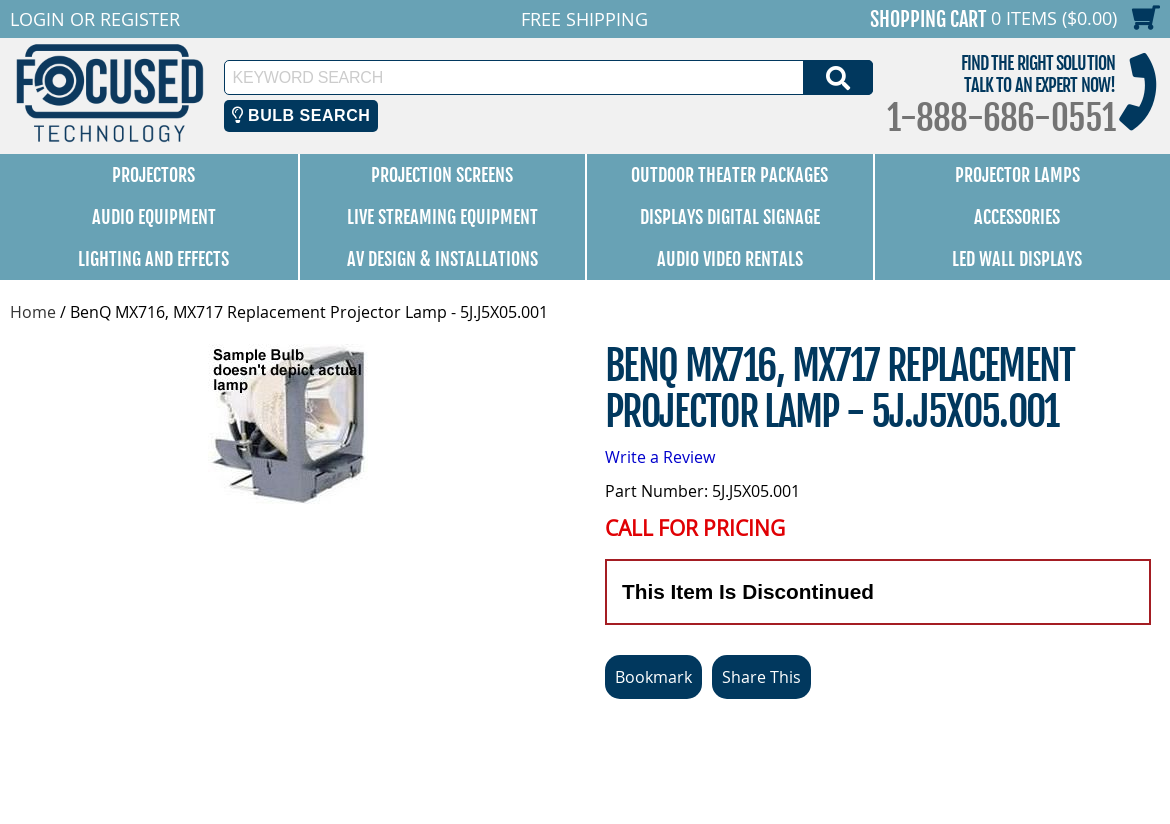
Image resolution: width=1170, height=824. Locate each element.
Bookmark (653, 677)
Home (33, 312)
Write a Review (660, 457)
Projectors (153, 175)
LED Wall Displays (1017, 259)
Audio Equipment (154, 217)
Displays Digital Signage (730, 217)
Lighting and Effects (153, 259)
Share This (761, 677)
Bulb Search (301, 115)
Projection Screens (442, 175)
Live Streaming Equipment (442, 217)
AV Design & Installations (442, 259)
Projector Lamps (1017, 175)
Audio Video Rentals (730, 259)
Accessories (1017, 217)
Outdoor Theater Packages (729, 175)
